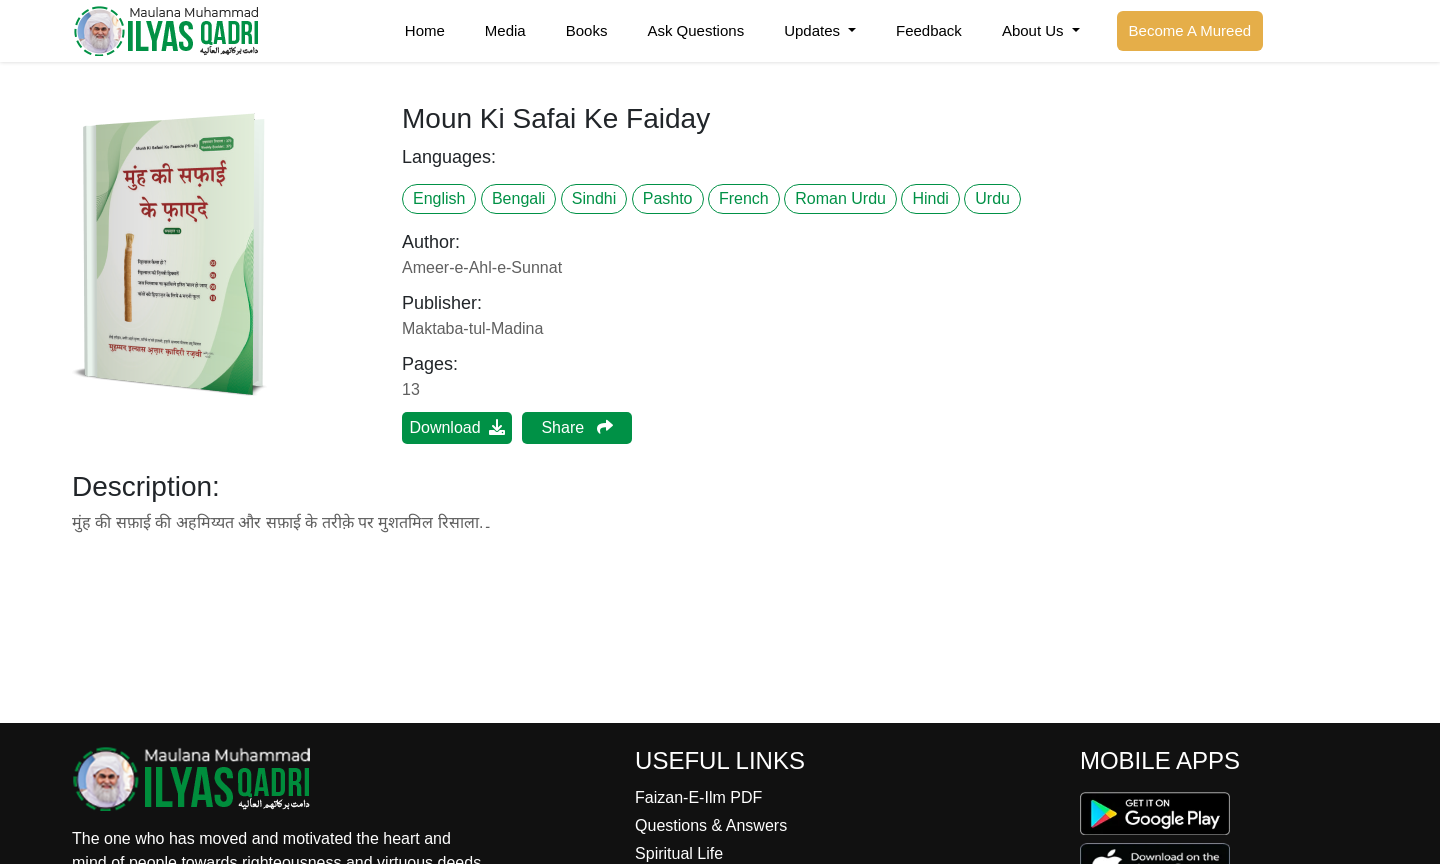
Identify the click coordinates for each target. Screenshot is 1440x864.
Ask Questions (695, 30)
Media (505, 30)
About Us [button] (1035, 30)
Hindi (930, 198)
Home (425, 30)
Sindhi (594, 198)
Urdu (992, 198)
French (744, 198)
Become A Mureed (1190, 30)
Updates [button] (814, 30)
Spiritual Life (679, 853)
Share (576, 427)
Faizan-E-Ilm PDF (698, 797)
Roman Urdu (840, 198)
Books (587, 30)
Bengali (518, 198)
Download (456, 427)
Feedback (929, 30)
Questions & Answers (711, 825)
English (439, 198)
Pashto (668, 198)
